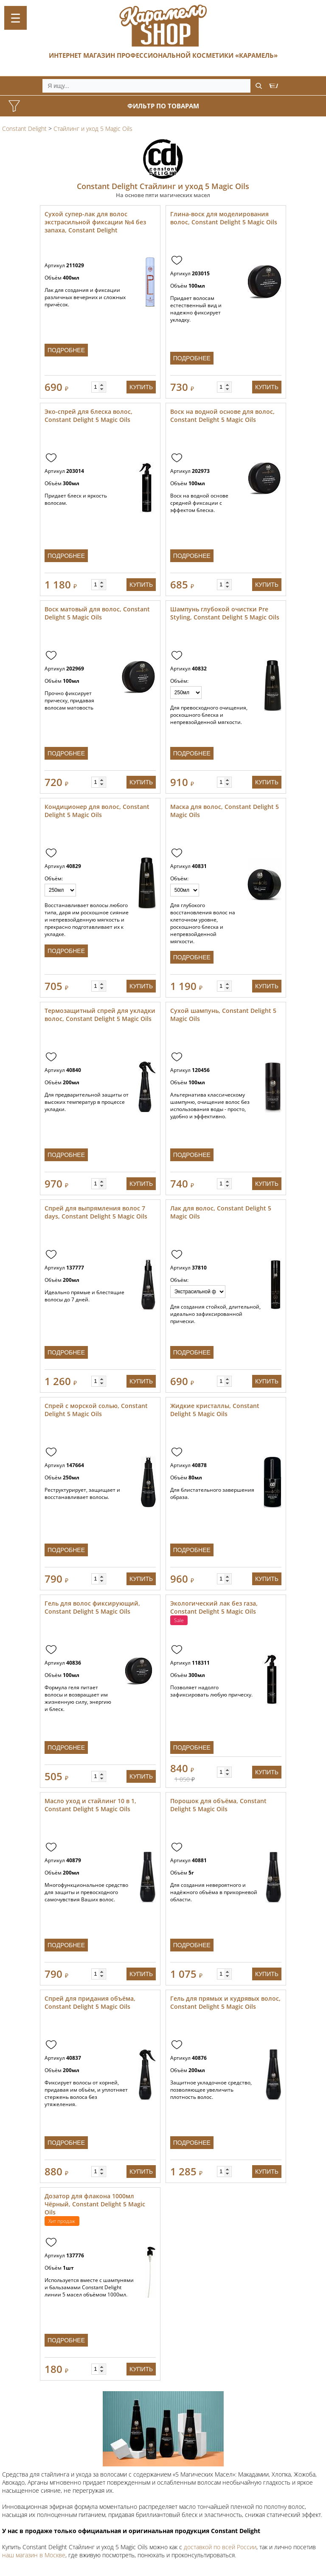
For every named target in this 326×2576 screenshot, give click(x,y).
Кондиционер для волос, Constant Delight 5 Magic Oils (97, 811)
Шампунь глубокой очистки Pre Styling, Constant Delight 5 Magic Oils (224, 613)
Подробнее (66, 350)
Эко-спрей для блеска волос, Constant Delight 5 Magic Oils (88, 415)
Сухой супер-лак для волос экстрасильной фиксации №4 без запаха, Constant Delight (95, 222)
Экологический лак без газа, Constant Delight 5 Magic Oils (214, 1607)
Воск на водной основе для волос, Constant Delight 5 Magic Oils (222, 415)
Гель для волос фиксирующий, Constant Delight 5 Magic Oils (92, 1607)
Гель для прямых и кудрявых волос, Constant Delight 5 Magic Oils (225, 2002)
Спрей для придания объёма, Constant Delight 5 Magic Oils (90, 2002)
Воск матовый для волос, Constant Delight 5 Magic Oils (97, 613)
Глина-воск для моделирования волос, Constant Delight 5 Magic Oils (223, 218)
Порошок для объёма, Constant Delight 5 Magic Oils (218, 1805)
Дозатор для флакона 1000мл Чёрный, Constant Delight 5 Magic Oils (95, 2204)
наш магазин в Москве (33, 2555)
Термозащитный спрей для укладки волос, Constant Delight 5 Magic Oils (100, 1015)
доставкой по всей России (220, 2547)
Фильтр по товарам (163, 106)
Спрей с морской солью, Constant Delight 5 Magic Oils (96, 1410)
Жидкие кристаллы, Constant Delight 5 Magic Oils (214, 1410)
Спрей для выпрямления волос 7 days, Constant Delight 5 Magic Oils (96, 1212)
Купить (141, 387)
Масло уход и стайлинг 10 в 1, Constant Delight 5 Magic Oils (90, 1805)
